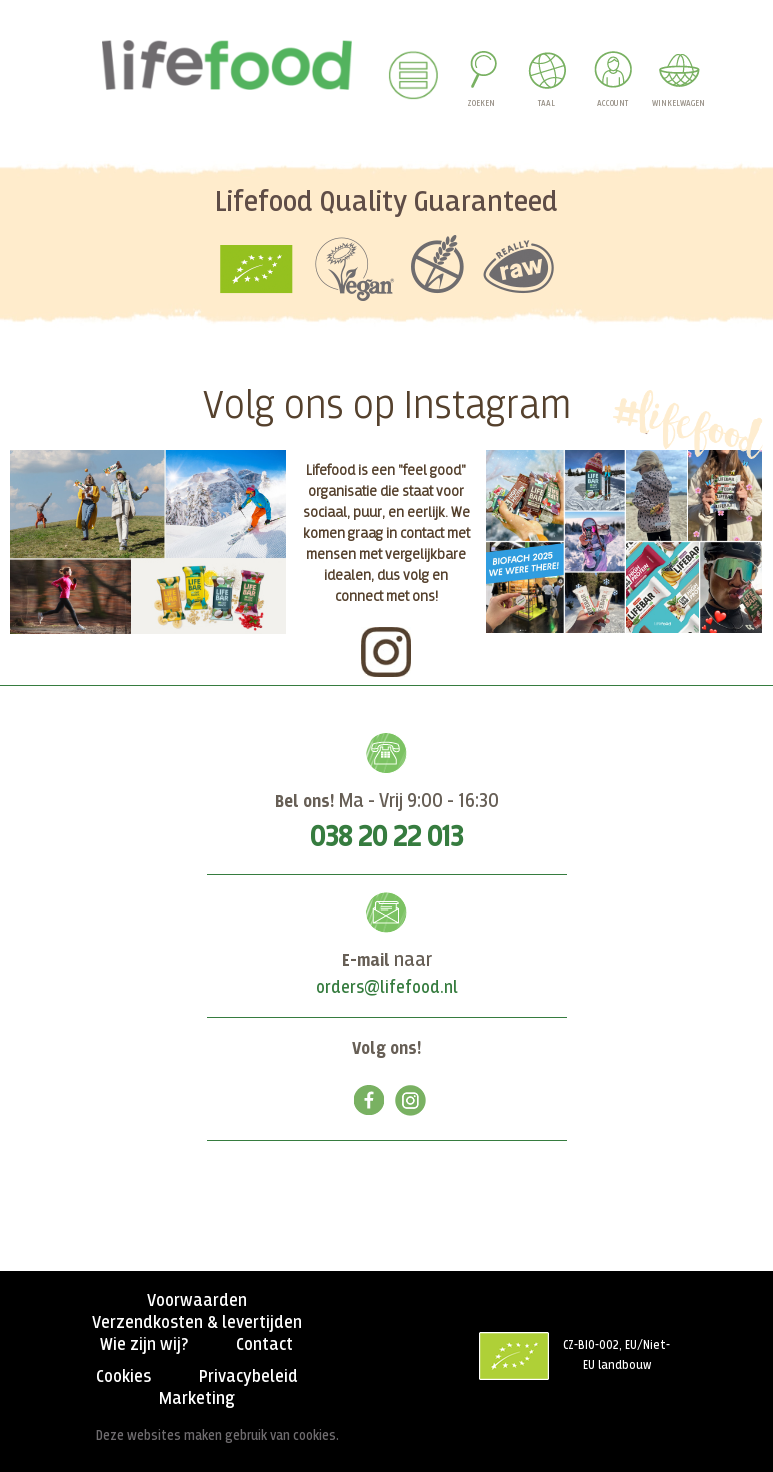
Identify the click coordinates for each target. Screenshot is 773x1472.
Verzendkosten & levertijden (197, 1323)
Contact (264, 1345)
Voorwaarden (197, 1301)
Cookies (123, 1377)
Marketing (197, 1399)
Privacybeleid (248, 1377)
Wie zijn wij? (144, 1345)
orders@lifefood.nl (387, 988)
